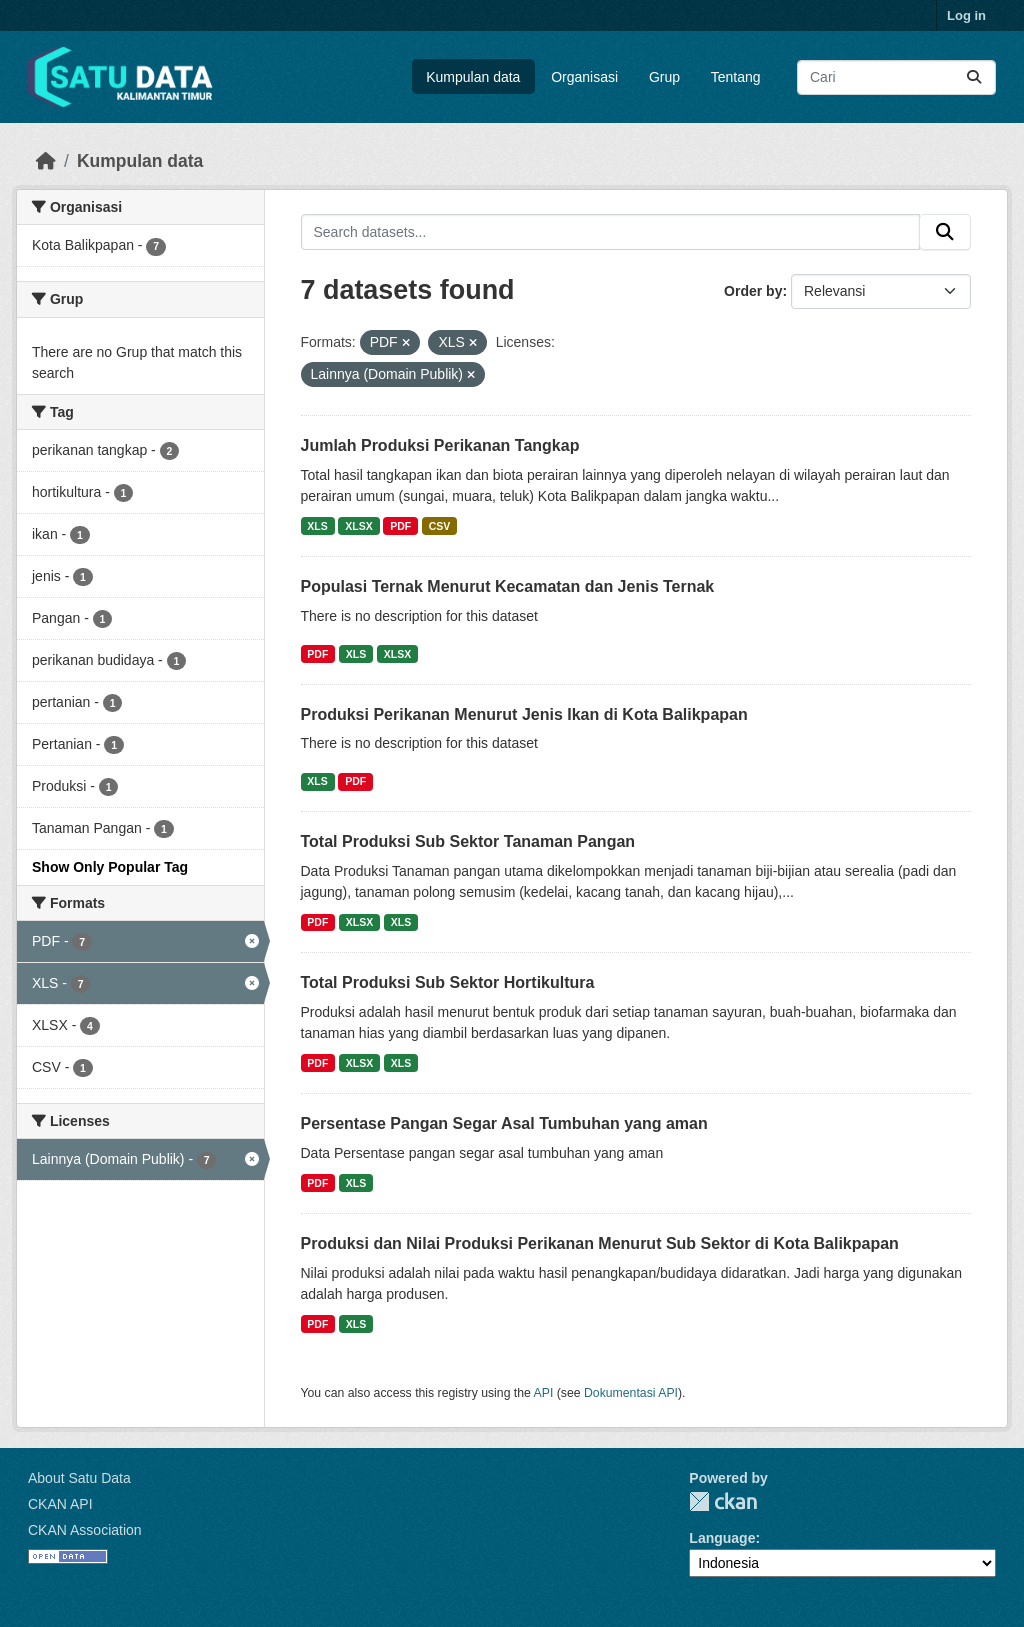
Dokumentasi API (631, 1393)
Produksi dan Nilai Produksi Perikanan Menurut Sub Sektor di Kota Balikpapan (600, 1243)
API (544, 1393)
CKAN (723, 1501)
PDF (400, 526)
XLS (317, 526)
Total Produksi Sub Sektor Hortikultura (448, 982)
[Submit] (974, 77)
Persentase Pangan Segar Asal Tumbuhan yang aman (504, 1123)
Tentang (736, 77)
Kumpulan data (473, 77)
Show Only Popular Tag (110, 867)
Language (722, 1538)
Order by (753, 291)
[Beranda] (46, 161)
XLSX (358, 526)
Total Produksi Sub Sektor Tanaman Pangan (468, 841)
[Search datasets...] (896, 77)
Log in (966, 15)
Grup (664, 77)
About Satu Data (79, 1478)
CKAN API (60, 1504)
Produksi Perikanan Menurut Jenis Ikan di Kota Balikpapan (524, 714)
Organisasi (584, 77)
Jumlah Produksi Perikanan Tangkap (440, 445)
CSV (440, 526)
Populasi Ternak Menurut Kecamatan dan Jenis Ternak (508, 586)
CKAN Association (85, 1530)
